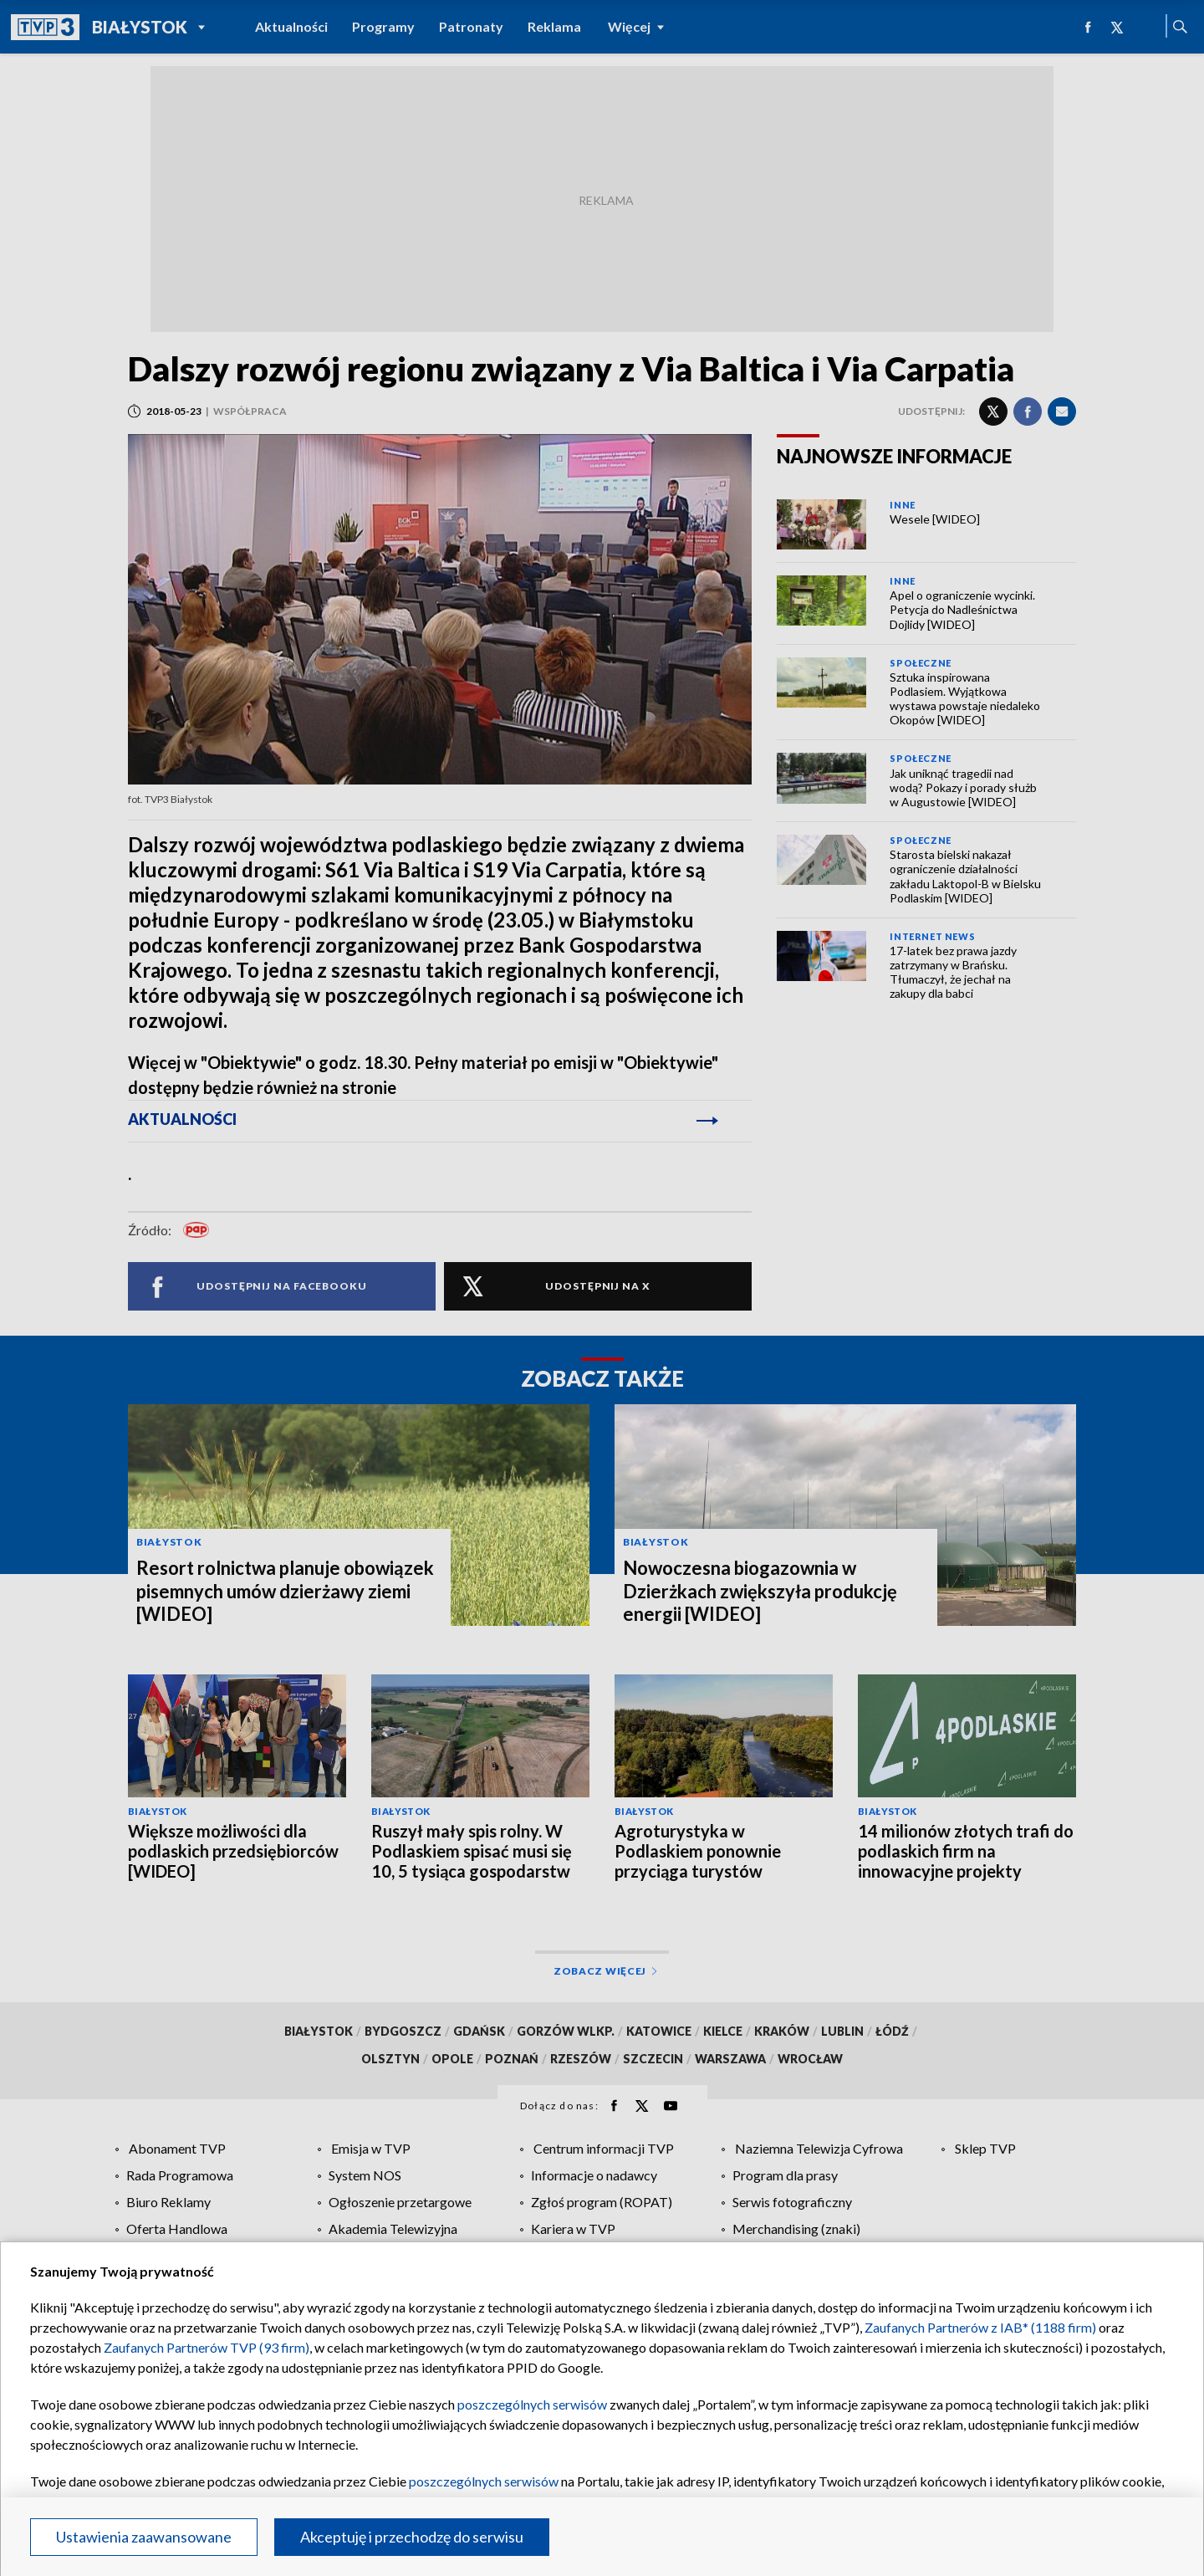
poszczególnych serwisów (532, 2404)
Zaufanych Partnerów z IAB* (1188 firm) (980, 2327)
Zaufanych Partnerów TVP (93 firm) (206, 2347)
